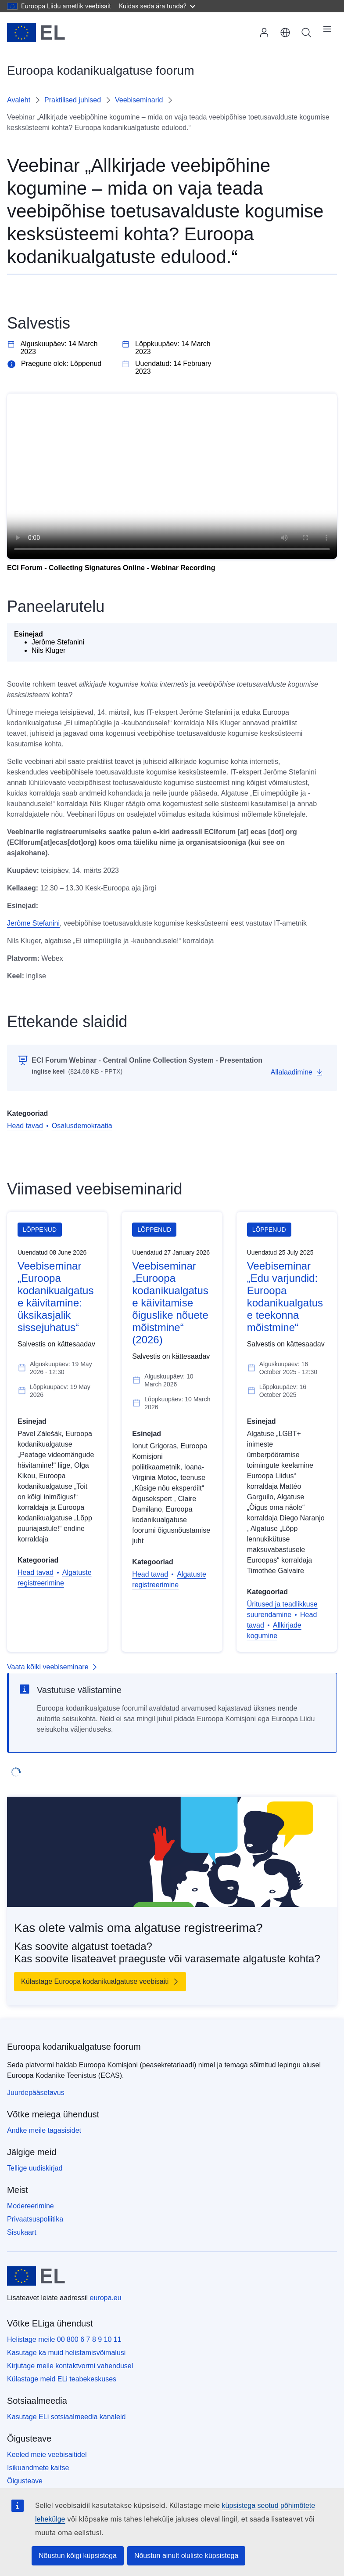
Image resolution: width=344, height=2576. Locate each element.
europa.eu (106, 2297)
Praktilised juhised (72, 100)
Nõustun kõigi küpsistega (78, 2555)
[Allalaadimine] (297, 1072)
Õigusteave (25, 2481)
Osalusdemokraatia (82, 1125)
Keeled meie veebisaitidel (46, 2454)
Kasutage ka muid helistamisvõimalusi (66, 2352)
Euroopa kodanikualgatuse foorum (74, 2046)
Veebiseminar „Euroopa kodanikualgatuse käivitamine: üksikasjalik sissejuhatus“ (55, 1296)
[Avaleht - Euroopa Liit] (36, 32)
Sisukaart (21, 2232)
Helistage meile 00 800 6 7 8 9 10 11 (64, 2339)
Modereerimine (30, 2206)
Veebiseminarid (139, 100)
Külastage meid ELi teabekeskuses (61, 2379)
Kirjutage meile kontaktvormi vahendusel (70, 2366)
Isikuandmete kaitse (38, 2467)
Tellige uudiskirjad (34, 2168)
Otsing (306, 32)
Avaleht (18, 100)
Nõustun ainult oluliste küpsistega (186, 2555)
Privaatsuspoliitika (35, 2219)
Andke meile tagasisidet (44, 2130)
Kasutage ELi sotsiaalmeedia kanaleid (66, 2416)
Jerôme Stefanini (33, 923)
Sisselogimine (264, 32)
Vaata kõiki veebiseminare (48, 1667)
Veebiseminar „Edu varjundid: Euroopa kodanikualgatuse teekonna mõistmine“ (285, 1296)
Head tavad (25, 1125)
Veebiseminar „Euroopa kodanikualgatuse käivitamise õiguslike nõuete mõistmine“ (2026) (170, 1303)
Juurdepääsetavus (35, 2092)
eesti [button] (285, 32)
